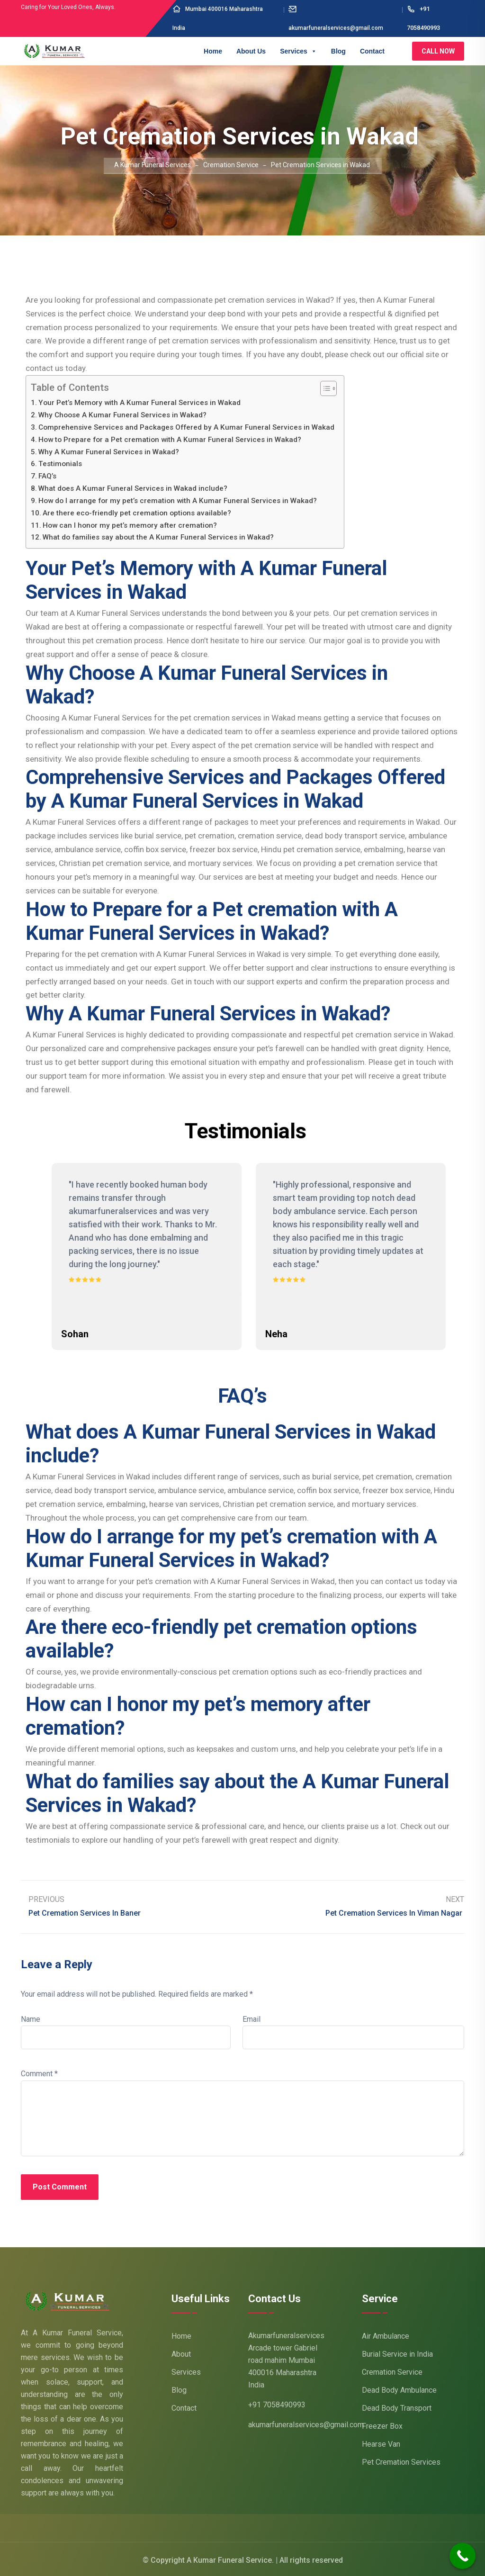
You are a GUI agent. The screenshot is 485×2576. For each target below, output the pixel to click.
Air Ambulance (385, 2334)
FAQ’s (47, 476)
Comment (39, 2072)
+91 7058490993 (276, 2402)
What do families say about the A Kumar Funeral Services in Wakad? (158, 537)
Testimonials (60, 463)
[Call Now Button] (462, 2556)
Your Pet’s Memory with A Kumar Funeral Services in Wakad (139, 402)
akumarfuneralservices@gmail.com (306, 2422)
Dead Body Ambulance (399, 2388)
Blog (338, 51)
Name (30, 2017)
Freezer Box (382, 2424)
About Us (251, 51)
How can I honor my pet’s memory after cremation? (130, 525)
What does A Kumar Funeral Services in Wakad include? (132, 488)
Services (298, 51)
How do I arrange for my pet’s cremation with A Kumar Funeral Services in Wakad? (177, 500)
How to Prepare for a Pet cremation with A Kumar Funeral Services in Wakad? (169, 439)
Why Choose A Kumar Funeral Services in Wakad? (122, 415)
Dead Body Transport (396, 2406)
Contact (372, 51)
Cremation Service (392, 2370)
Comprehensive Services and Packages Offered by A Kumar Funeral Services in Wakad (186, 427)
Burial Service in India (397, 2352)
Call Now (438, 51)
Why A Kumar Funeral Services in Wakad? (108, 452)
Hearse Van (381, 2442)
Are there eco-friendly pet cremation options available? (137, 513)
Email (251, 2017)
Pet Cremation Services (401, 2460)
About (181, 2352)
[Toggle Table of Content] (323, 388)
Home (213, 51)
